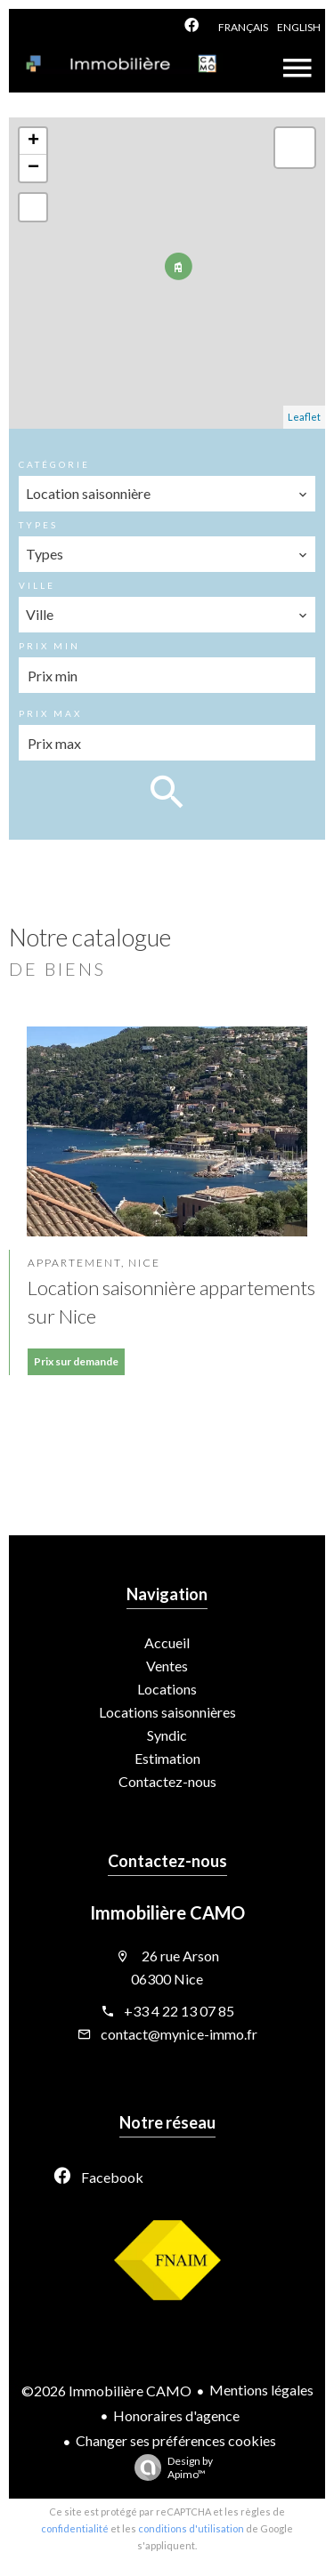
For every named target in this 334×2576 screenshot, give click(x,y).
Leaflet (304, 417)
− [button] (33, 168)
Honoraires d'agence (176, 2415)
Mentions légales (261, 2389)
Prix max (50, 713)
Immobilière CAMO (167, 1912)
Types (38, 524)
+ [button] (33, 141)
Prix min (49, 645)
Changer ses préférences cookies (176, 2440)
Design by (169, 2467)
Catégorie (54, 464)
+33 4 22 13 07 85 (179, 2010)
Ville (37, 585)
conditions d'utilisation (191, 2528)
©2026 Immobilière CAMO (106, 2390)
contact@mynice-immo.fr (179, 2033)
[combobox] (167, 493)
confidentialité (75, 2528)
